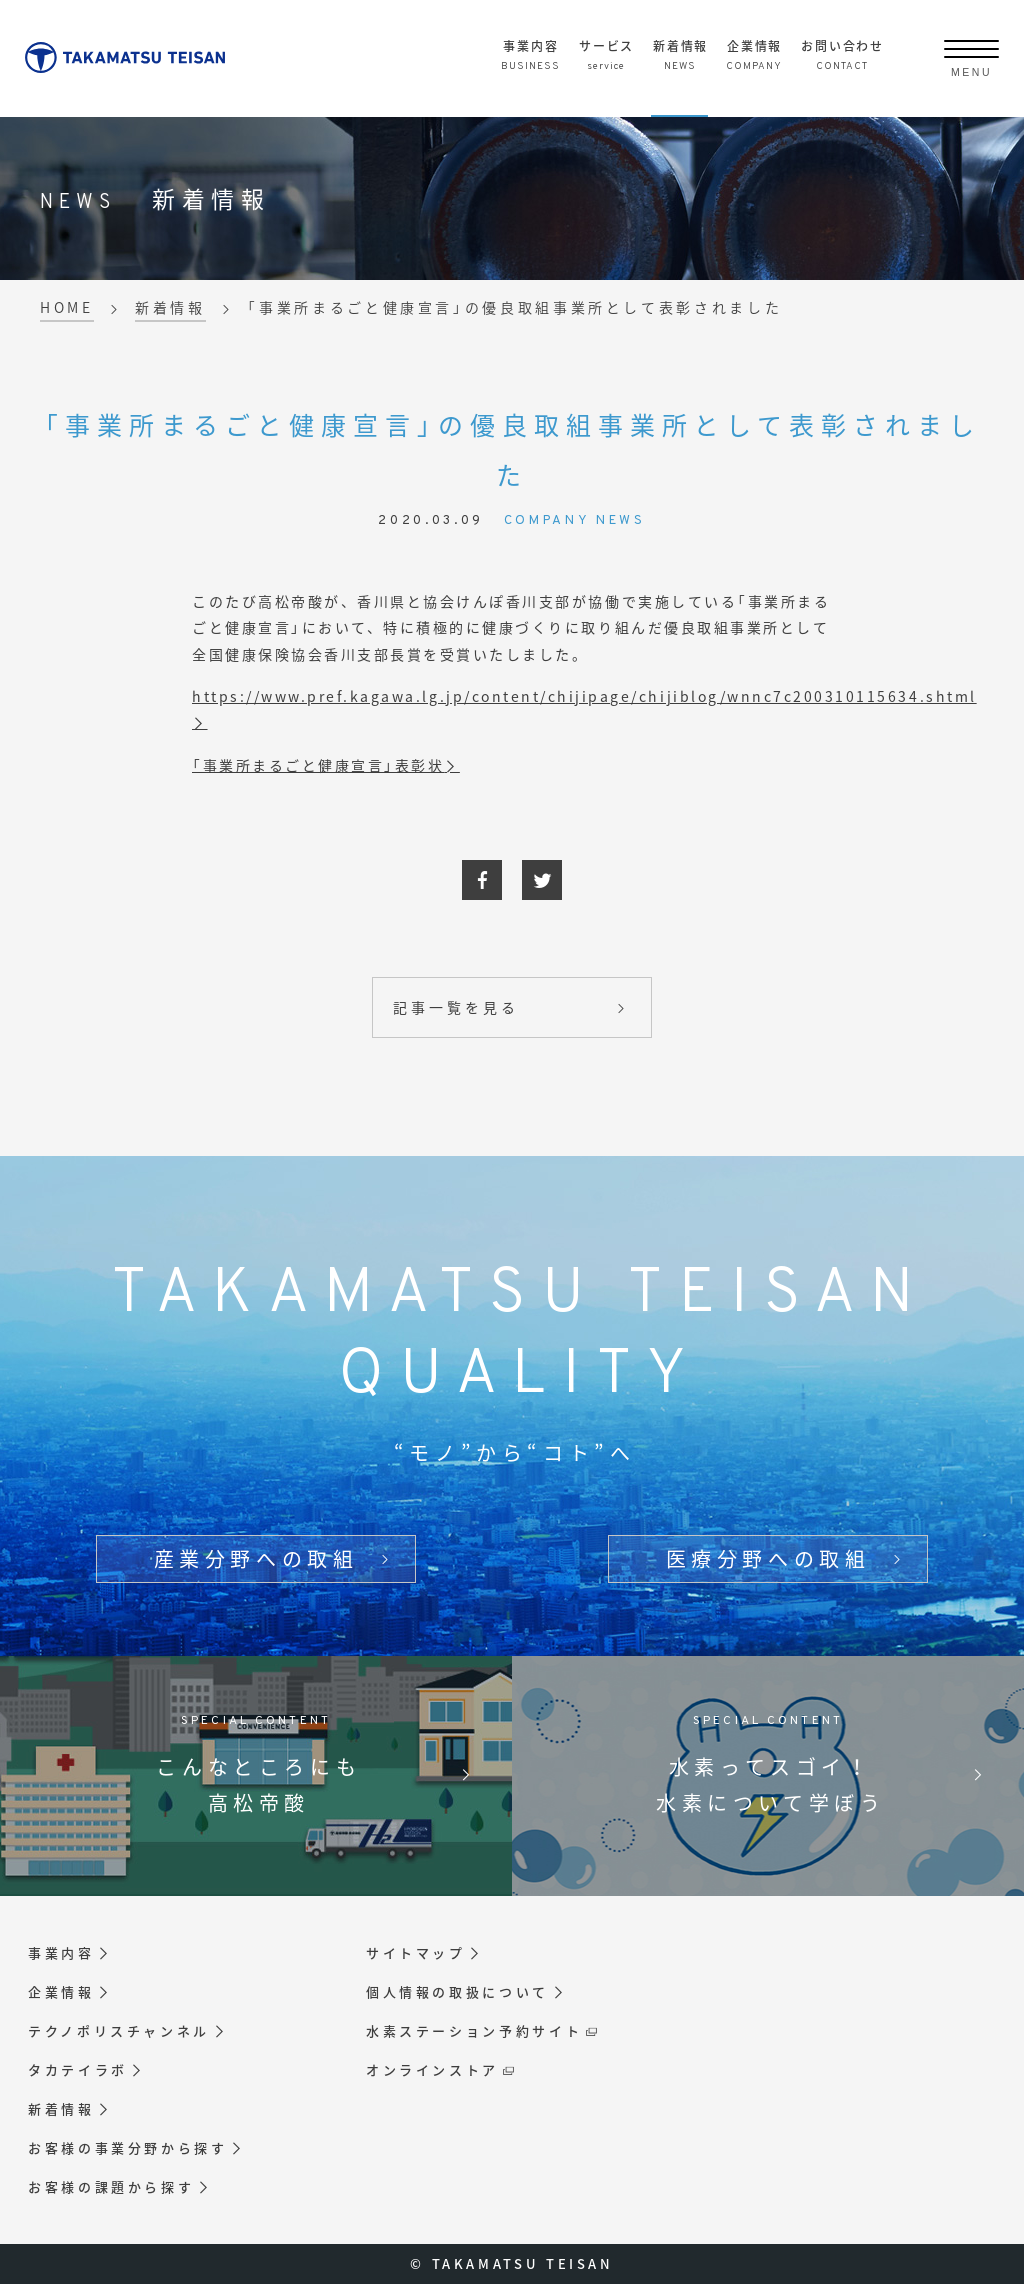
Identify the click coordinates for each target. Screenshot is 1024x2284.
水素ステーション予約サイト (474, 2031)
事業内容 (61, 1953)
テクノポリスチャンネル (119, 2031)
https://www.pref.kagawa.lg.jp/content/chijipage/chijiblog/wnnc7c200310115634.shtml (584, 696)
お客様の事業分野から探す (128, 2148)
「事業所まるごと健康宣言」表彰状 (318, 765)
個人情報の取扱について (457, 1992)
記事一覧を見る (455, 1007)
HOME (67, 307)
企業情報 (61, 1992)
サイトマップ (416, 1953)
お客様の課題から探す (111, 2187)
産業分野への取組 (256, 1558)
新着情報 (170, 307)
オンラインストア (432, 2070)
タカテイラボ (78, 2070)
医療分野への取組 (768, 1558)
